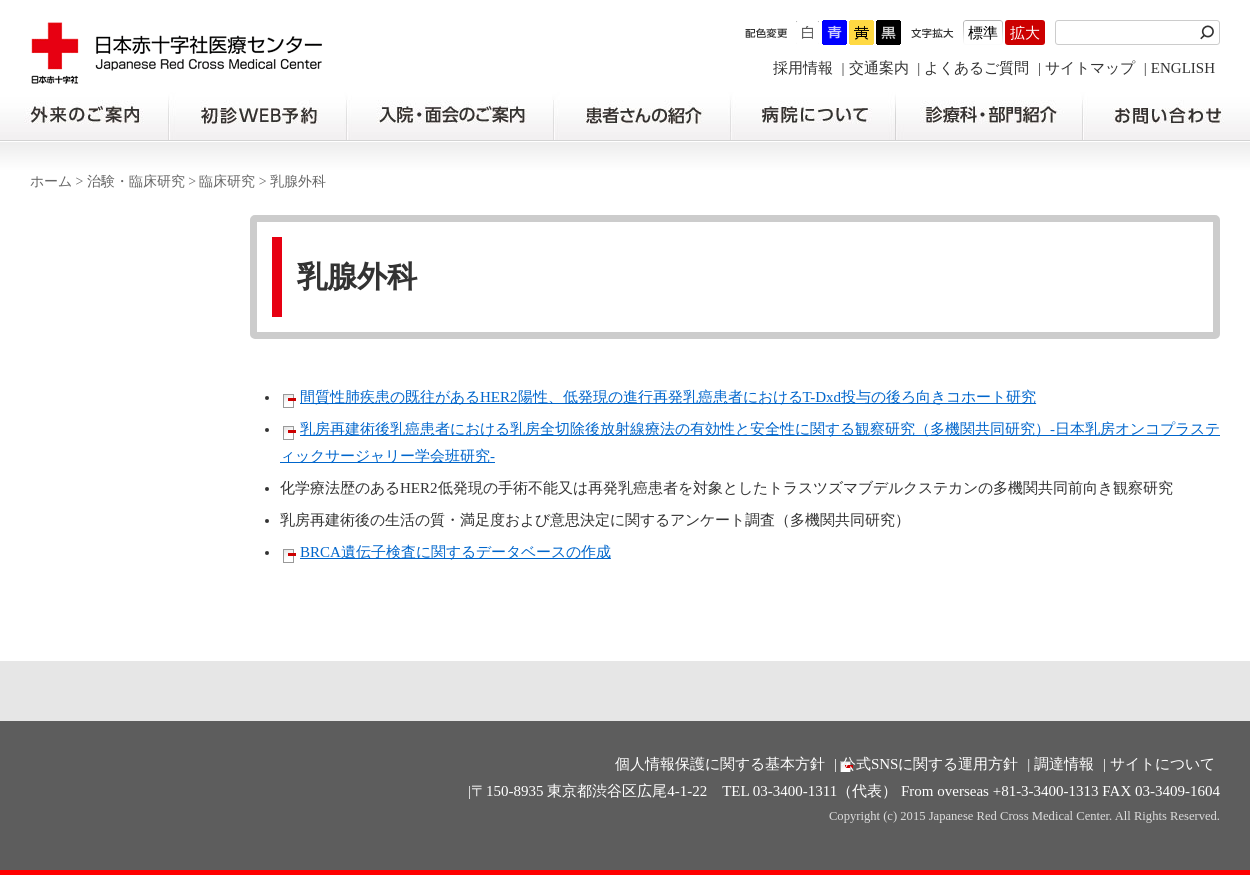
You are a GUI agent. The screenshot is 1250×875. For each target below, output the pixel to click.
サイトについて (1162, 764)
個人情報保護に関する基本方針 (720, 764)
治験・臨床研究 (136, 181)
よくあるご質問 (976, 68)
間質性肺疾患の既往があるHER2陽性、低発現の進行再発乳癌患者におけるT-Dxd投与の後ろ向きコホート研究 (668, 397)
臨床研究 (227, 181)
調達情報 (1064, 764)
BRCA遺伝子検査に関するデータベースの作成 (455, 552)
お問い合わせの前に (1166, 116)
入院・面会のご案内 (450, 116)
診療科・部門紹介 (989, 116)
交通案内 (879, 68)
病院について (813, 116)
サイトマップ (1090, 68)
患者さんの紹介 (642, 116)
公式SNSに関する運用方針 (930, 764)
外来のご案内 (84, 116)
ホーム (51, 181)
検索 (1210, 32)
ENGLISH (1183, 68)
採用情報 (803, 68)
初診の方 (257, 116)
